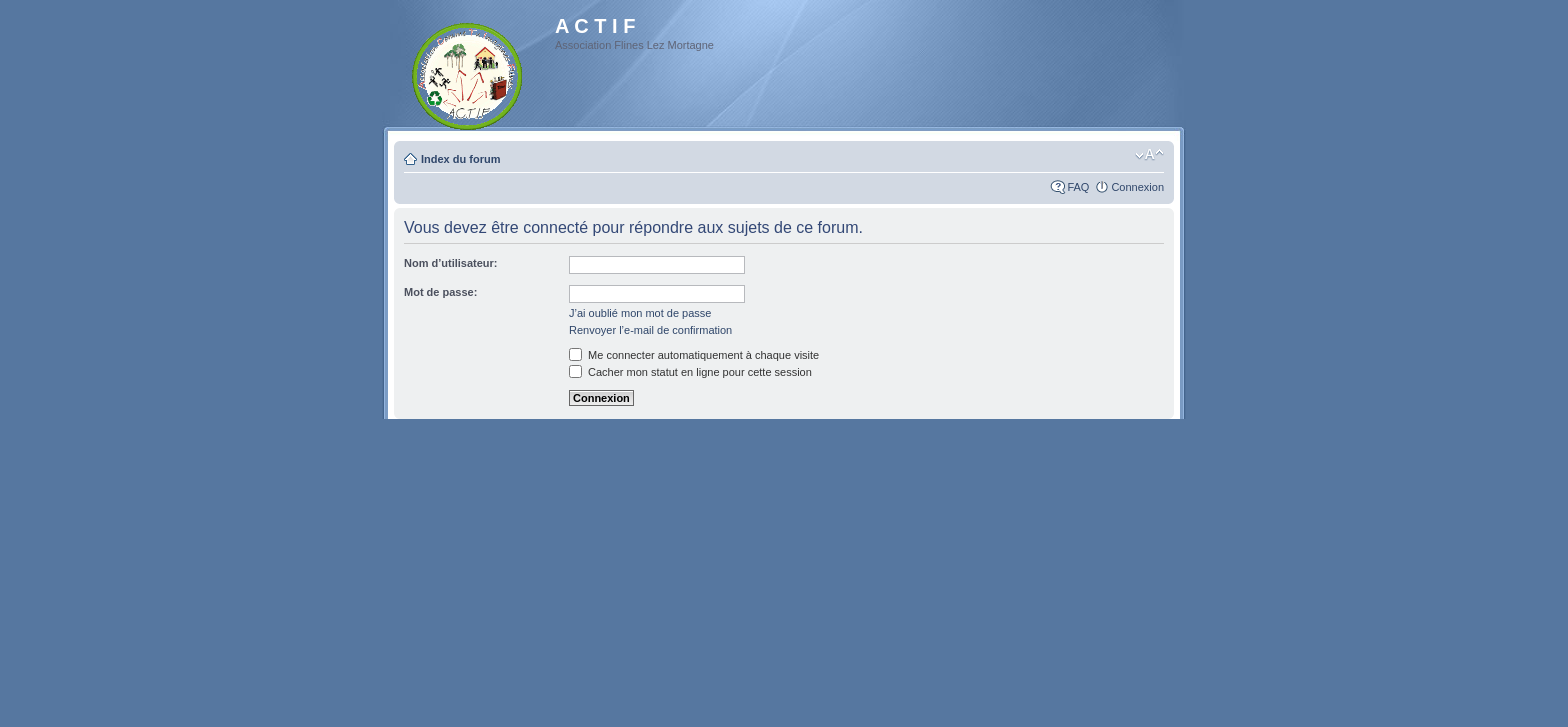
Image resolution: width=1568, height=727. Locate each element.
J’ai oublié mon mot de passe (640, 313)
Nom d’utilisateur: (451, 263)
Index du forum (460, 159)
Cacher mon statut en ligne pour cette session (690, 372)
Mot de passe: (440, 292)
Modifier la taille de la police (1149, 155)
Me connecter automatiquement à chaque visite (694, 355)
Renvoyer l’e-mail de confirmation (650, 330)
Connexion (1137, 187)
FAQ (1078, 187)
